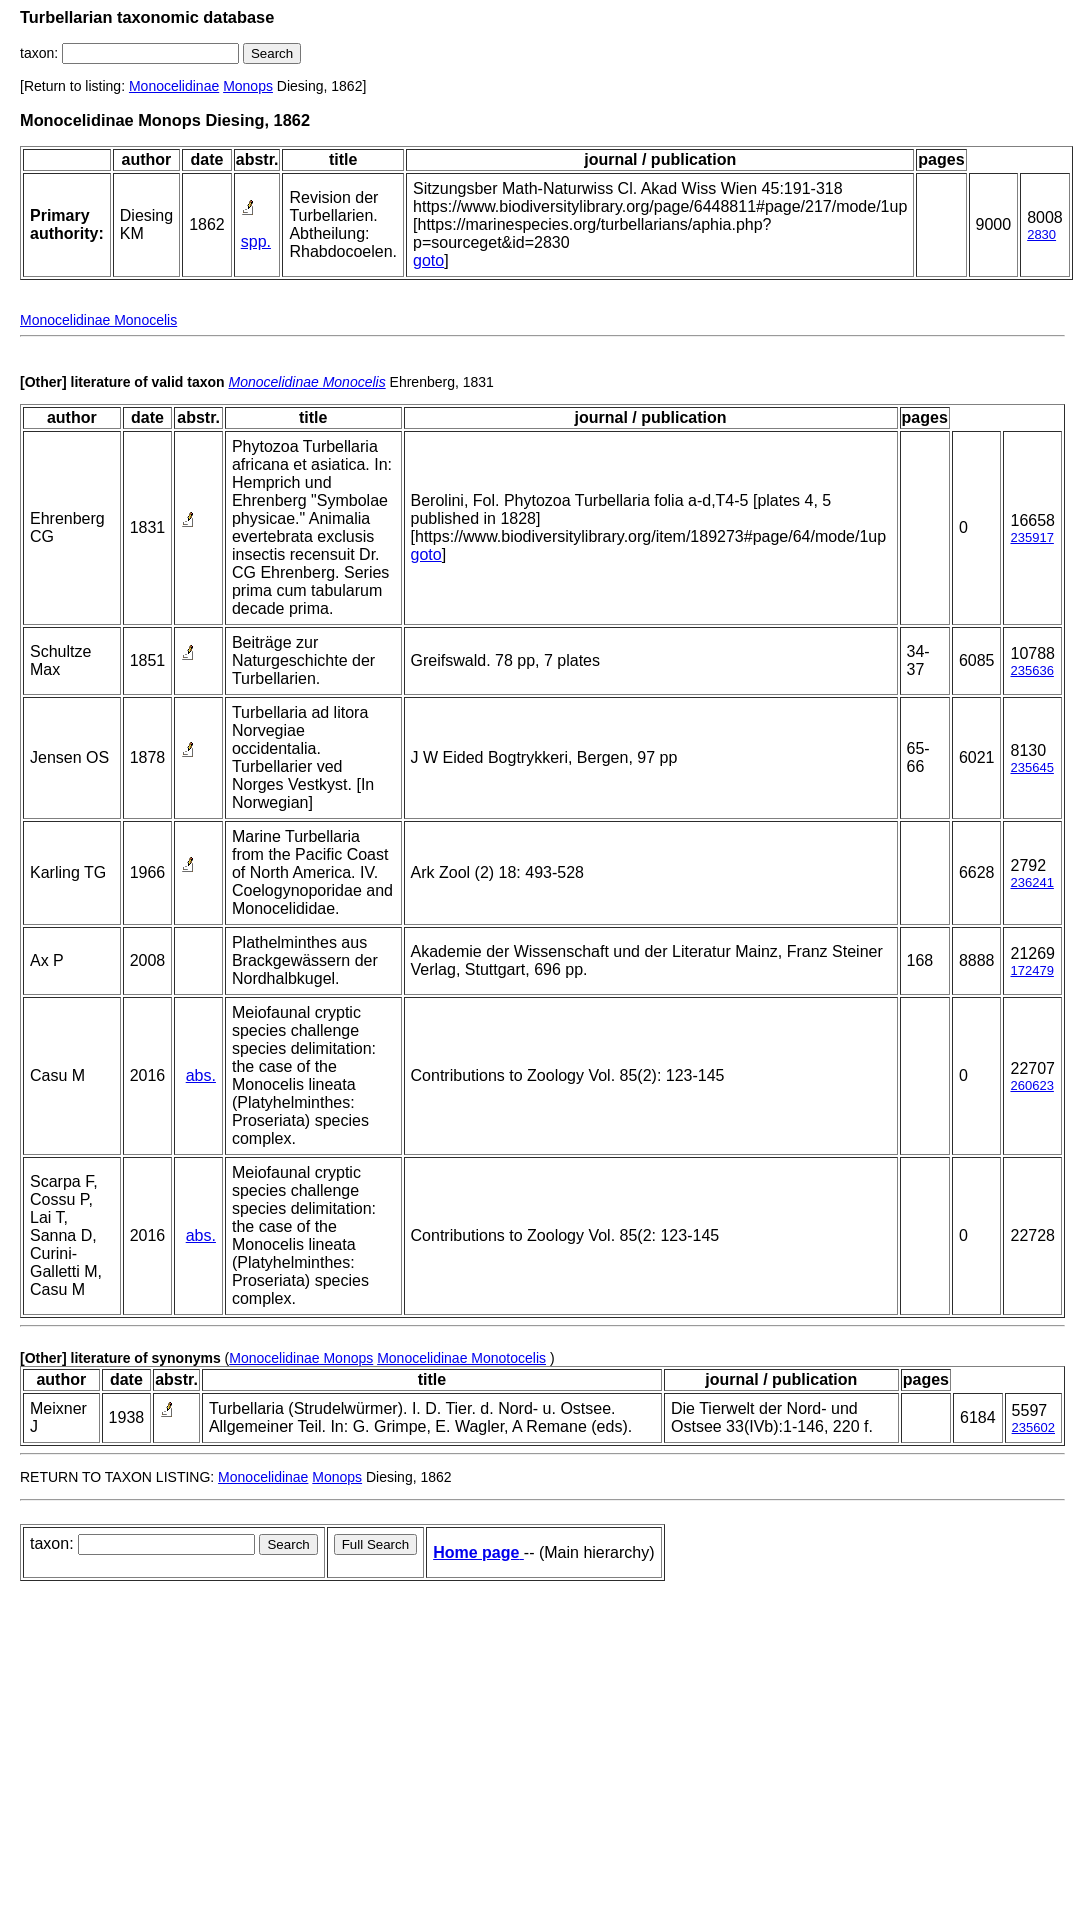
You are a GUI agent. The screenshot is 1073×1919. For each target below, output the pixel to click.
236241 (1031, 882)
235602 (1033, 1427)
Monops (248, 86)
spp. (256, 241)
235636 (1031, 670)
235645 (1031, 767)
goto (428, 260)
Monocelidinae (174, 86)
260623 (1031, 1085)
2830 (1041, 234)
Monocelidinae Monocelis (98, 320)
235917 (1031, 537)
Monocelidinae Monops (301, 1358)
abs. (201, 1075)
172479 (1031, 970)
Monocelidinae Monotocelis (461, 1358)
